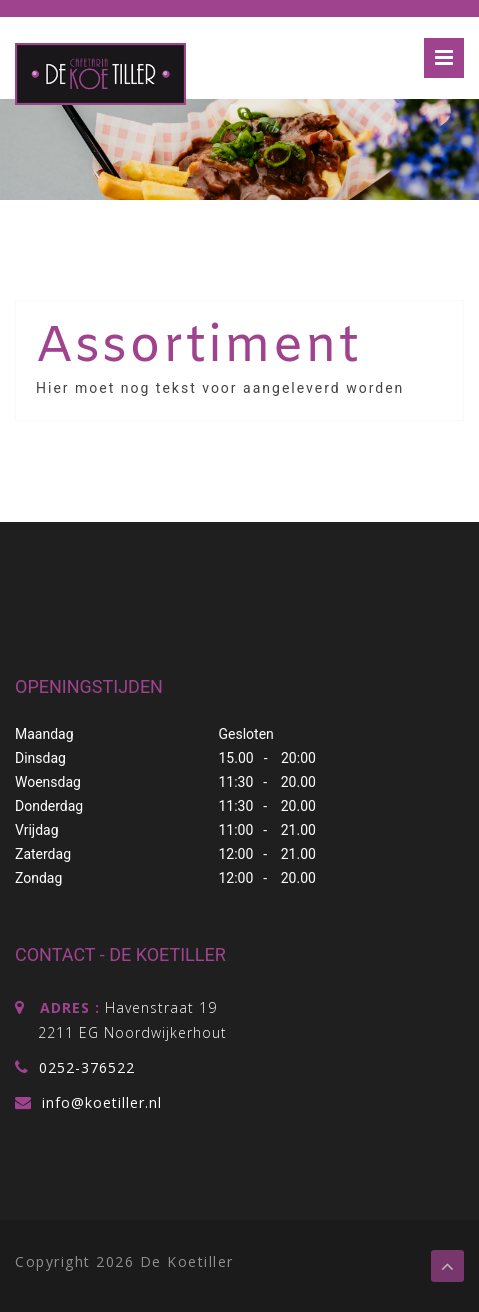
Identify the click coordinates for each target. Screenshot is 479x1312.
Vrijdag (37, 830)
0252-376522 (87, 1067)
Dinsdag (40, 758)
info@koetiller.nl (99, 1102)
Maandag (44, 734)
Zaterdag (43, 854)
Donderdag (49, 806)
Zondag (38, 878)
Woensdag (48, 782)
